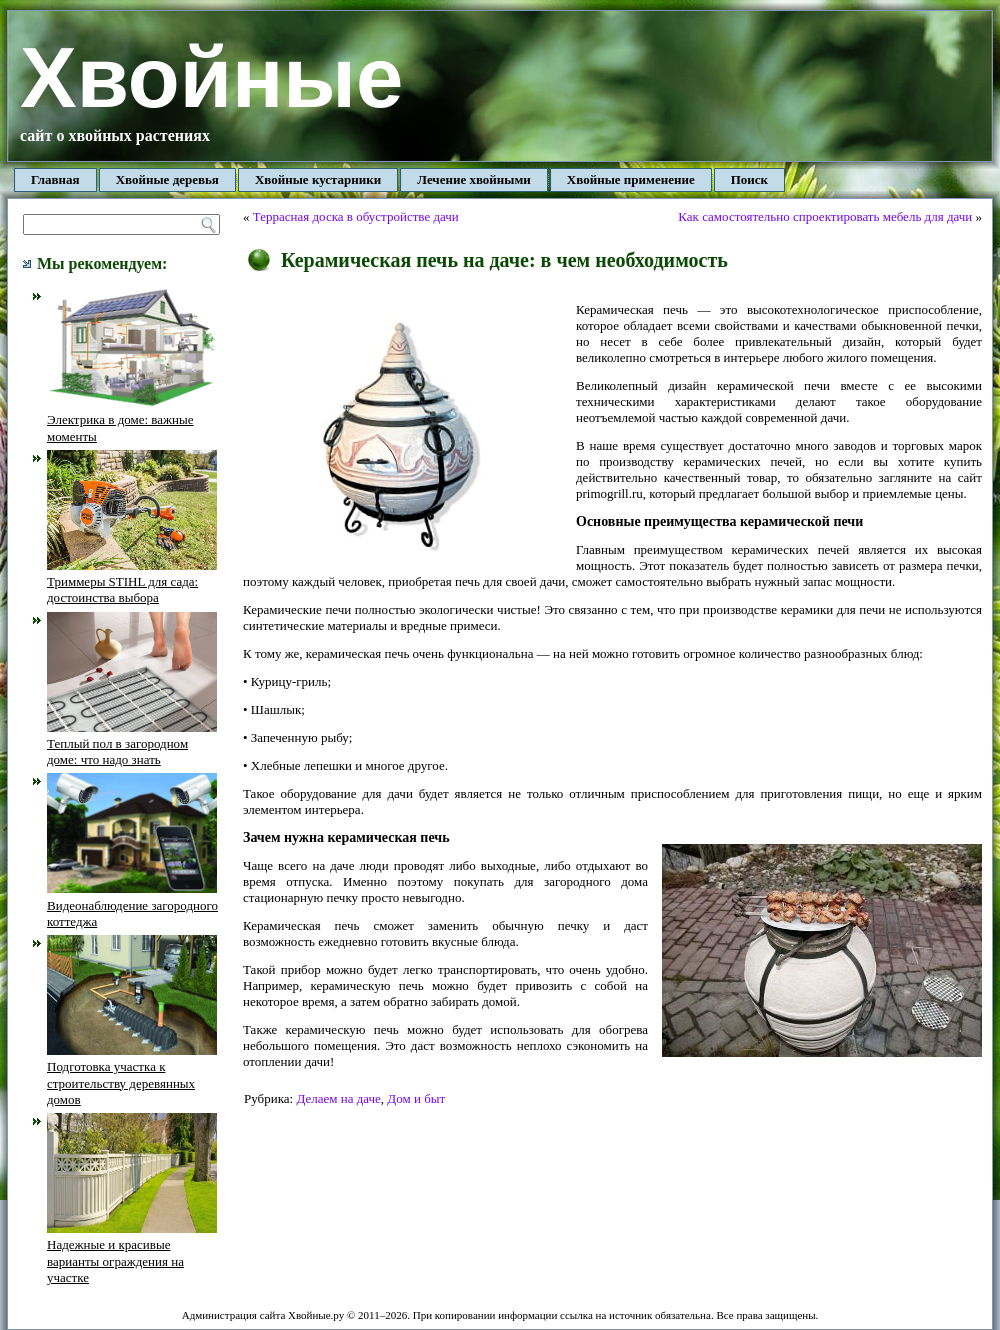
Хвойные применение (631, 179)
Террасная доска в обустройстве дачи (356, 216)
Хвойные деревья (167, 179)
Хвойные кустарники (318, 179)
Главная (55, 179)
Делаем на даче (338, 1098)
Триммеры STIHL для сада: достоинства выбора (132, 582)
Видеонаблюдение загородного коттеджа (132, 905)
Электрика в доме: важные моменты (132, 420)
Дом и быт (416, 1098)
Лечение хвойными (474, 179)
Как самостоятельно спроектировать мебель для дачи (825, 216)
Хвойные (211, 77)
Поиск (749, 179)
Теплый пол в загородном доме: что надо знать (132, 744)
